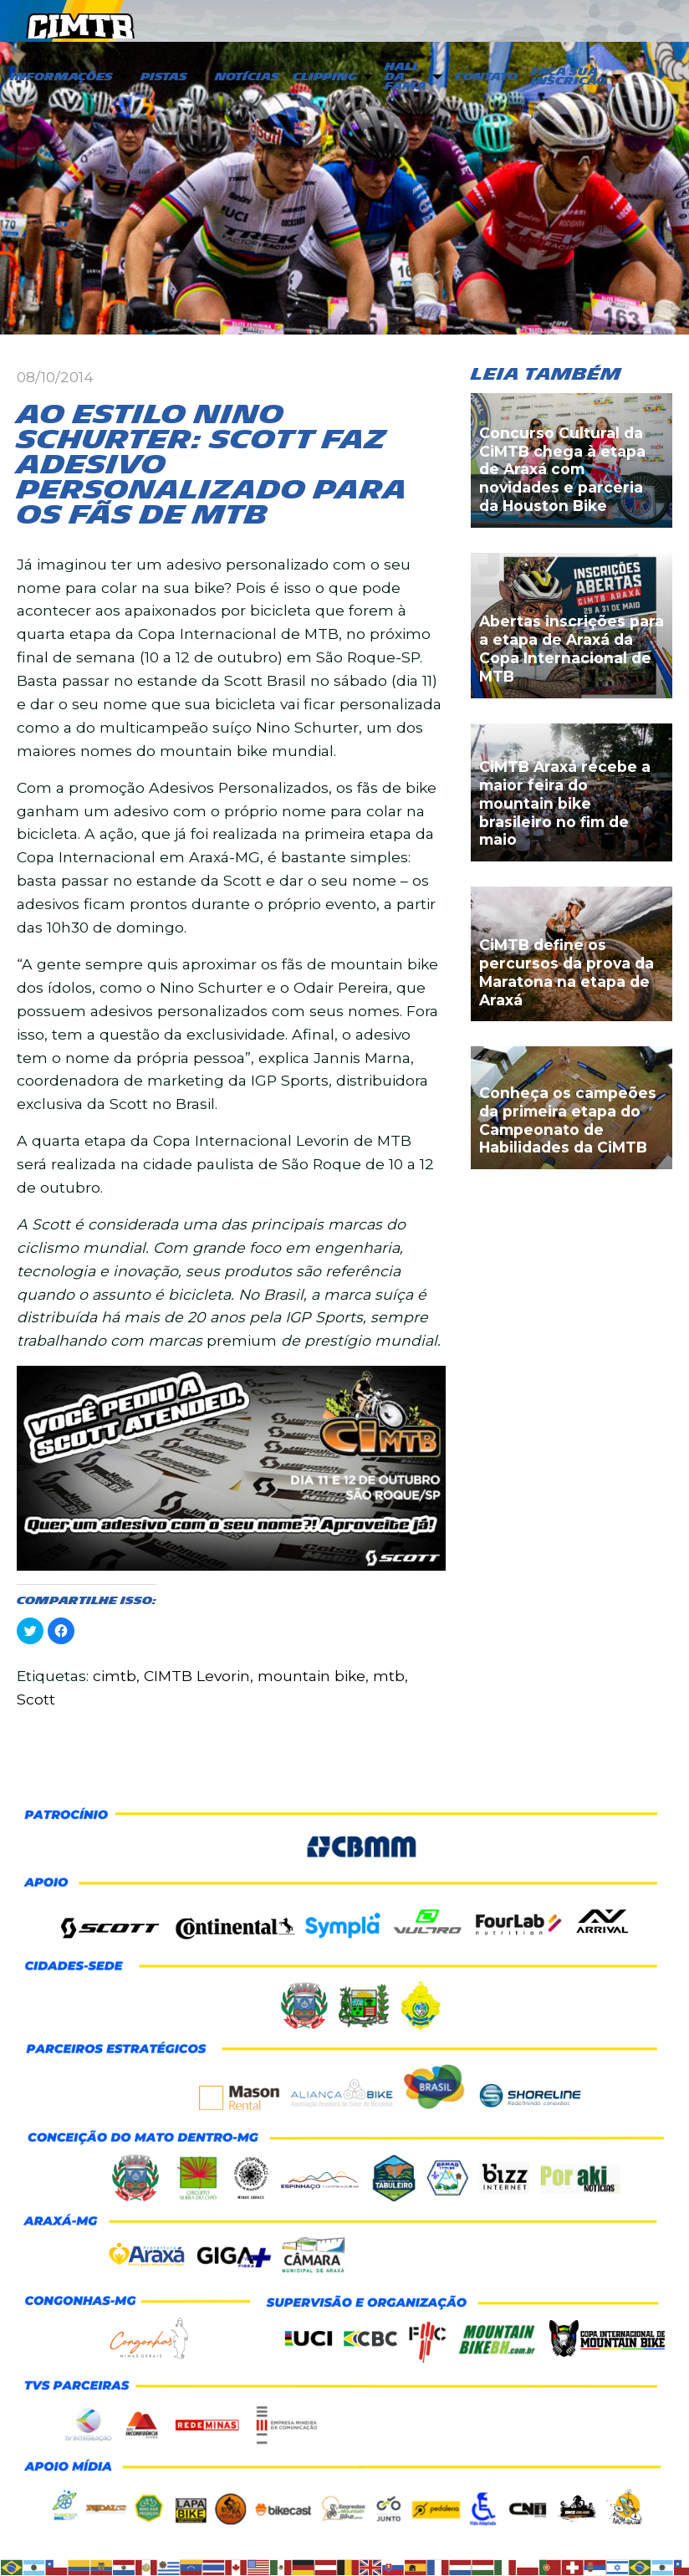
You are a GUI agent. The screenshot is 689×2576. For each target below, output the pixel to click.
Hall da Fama (405, 76)
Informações (61, 77)
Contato (486, 77)
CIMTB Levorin (197, 1675)
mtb (389, 1675)
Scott (36, 1699)
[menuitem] (67, 78)
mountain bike (311, 1675)
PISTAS (163, 77)
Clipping (325, 77)
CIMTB (80, 21)
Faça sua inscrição (568, 77)
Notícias (247, 77)
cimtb (114, 1675)
